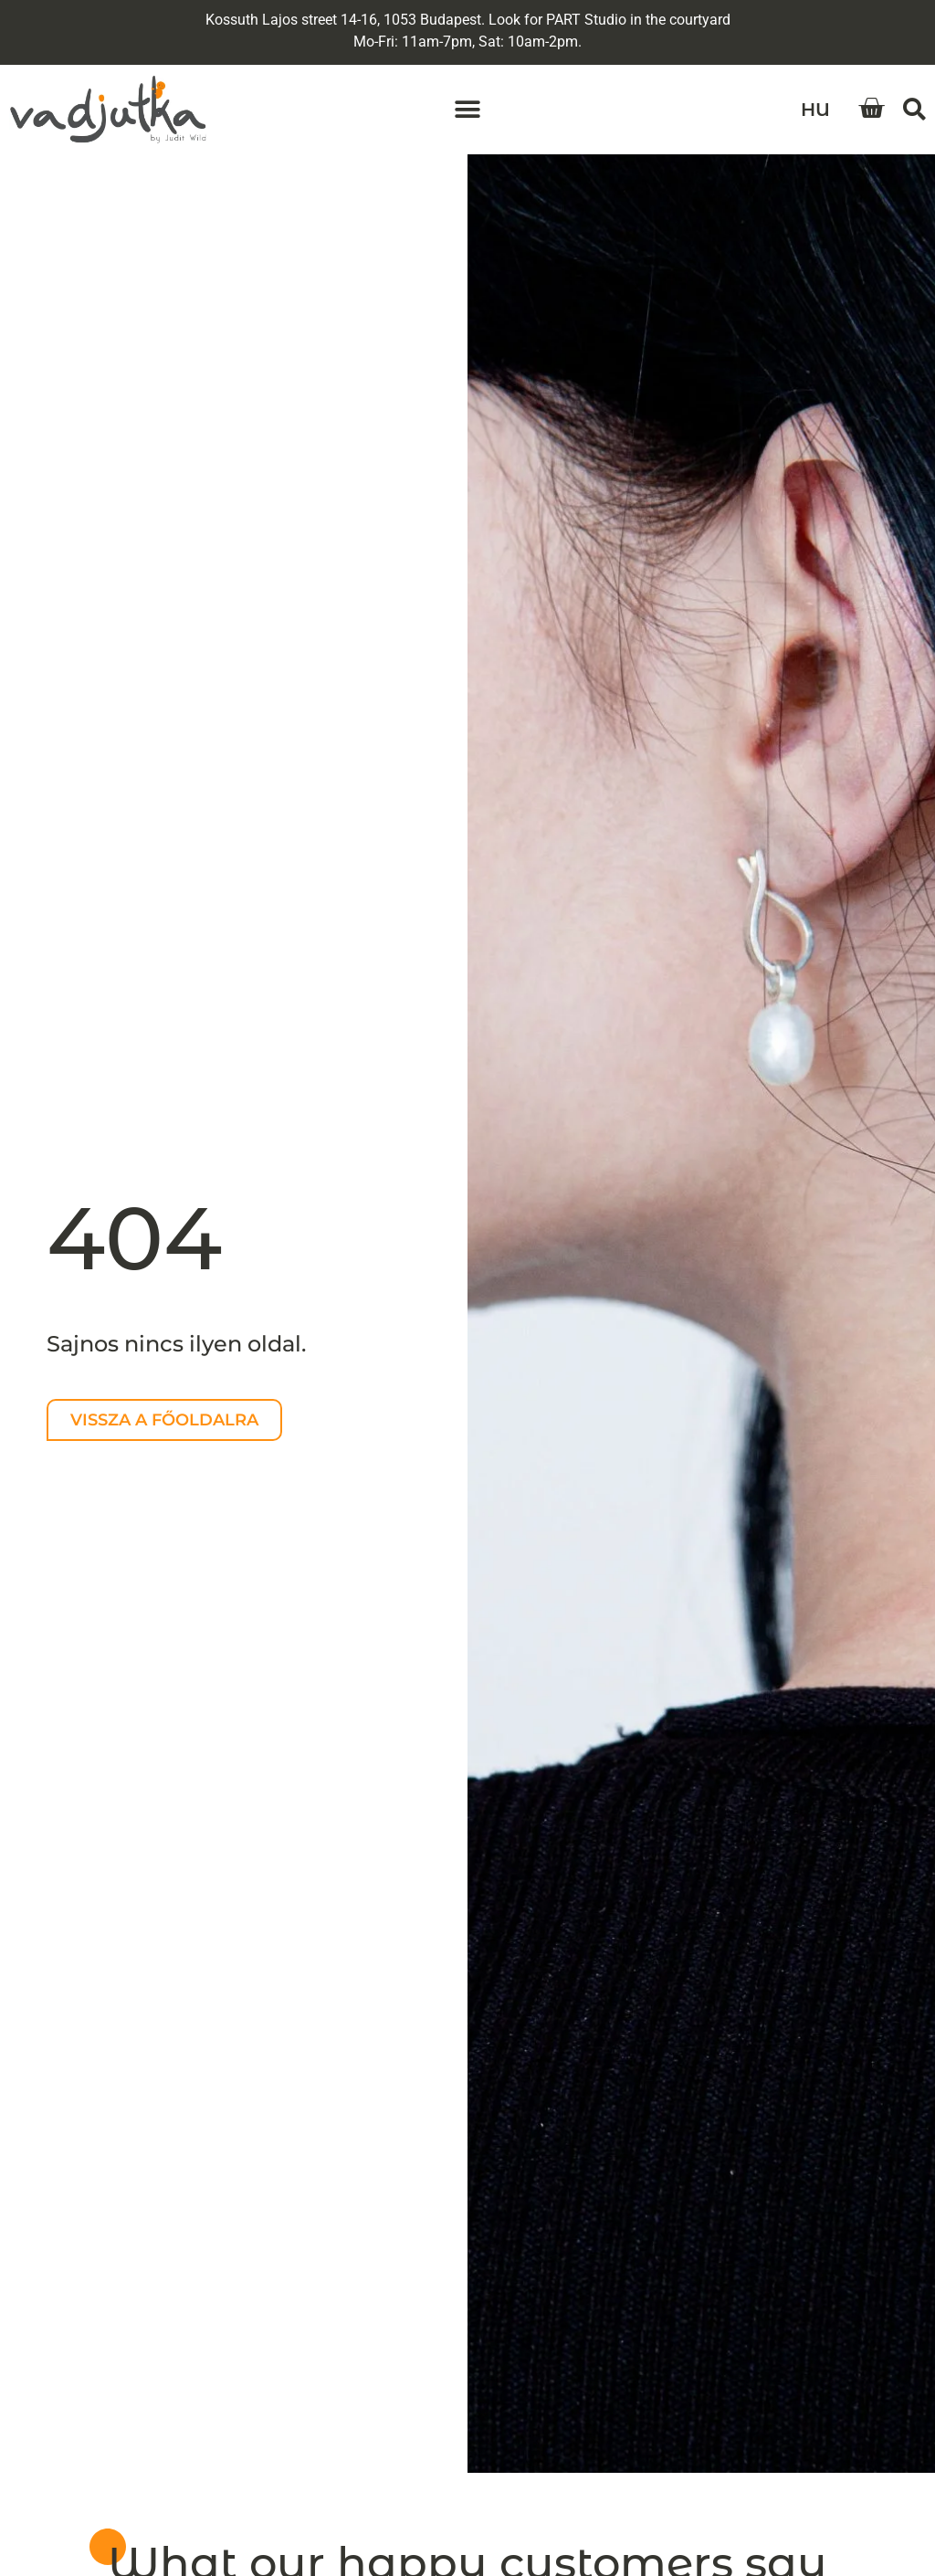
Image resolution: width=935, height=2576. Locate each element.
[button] (468, 110)
